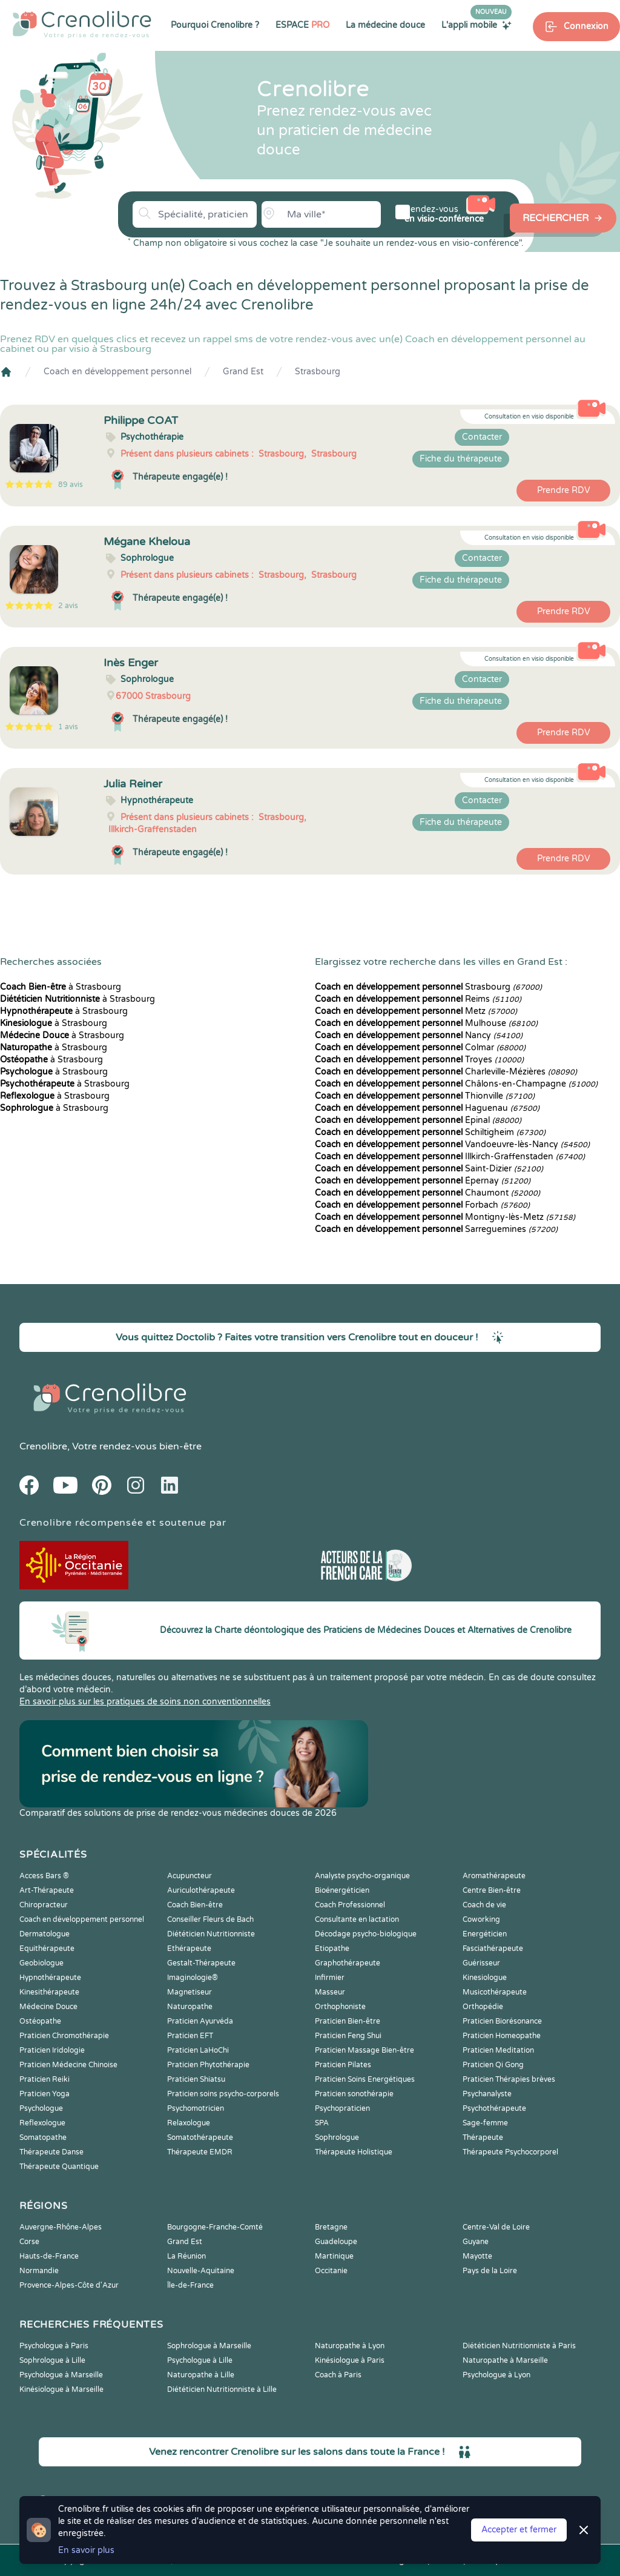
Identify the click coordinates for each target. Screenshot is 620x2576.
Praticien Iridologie (52, 2050)
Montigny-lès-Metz (445, 1217)
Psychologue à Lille (199, 2360)
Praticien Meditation (498, 2050)
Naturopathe (190, 2006)
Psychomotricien (195, 2108)
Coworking (481, 1919)
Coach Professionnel (350, 1905)
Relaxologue (188, 2123)
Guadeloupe (336, 2241)
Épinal (418, 1120)
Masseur (330, 1992)
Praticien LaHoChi (198, 2050)
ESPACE (302, 25)
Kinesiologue (485, 1977)
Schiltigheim (430, 1132)
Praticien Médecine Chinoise (68, 2065)
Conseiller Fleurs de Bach (210, 1919)
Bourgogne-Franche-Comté (215, 2227)
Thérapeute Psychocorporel (510, 2152)
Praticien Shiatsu (196, 2079)
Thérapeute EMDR (199, 2152)
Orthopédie (483, 2006)
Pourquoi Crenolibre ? (215, 25)
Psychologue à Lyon (496, 2375)
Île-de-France (190, 2285)
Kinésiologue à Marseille (61, 2389)
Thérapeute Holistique (353, 2152)
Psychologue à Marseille (61, 2375)
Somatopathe (43, 2137)
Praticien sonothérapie (354, 2094)
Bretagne (331, 2227)
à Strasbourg (60, 987)
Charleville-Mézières (446, 1072)
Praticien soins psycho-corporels (223, 2094)
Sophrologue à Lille (52, 2360)
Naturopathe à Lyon (349, 2346)
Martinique (334, 2256)
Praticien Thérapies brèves (509, 2079)
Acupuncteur (189, 1876)
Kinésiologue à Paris (349, 2360)
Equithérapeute (46, 1948)
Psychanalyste (487, 2094)
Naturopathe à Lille (200, 2375)
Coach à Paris (338, 2375)
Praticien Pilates (343, 2065)
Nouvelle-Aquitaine (200, 2270)
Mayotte (477, 2256)
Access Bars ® (44, 1876)
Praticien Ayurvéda (200, 2021)
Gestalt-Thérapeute (201, 1963)
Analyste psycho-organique (362, 1876)
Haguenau (427, 1108)
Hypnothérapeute (50, 1977)
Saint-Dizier (429, 1169)
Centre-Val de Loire (496, 2227)
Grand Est (243, 371)
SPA (322, 2123)
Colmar (420, 1047)
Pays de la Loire (490, 2270)
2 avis (68, 605)
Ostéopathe (40, 2021)
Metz (416, 1011)
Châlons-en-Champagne (456, 1084)
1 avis (68, 727)
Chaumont (427, 1193)
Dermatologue (44, 1934)
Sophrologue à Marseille (209, 2346)
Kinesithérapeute (49, 1992)
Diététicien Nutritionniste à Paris (519, 2346)
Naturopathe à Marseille (505, 2360)
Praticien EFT (190, 2035)
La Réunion (186, 2256)
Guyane (476, 2241)
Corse (29, 2241)
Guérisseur (481, 1963)
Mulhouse (426, 1023)
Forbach (422, 1205)
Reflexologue (42, 2123)
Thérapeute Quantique (59, 2166)
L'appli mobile (476, 24)
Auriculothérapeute (201, 1890)
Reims (418, 999)
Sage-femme (485, 2123)
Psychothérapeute (494, 2108)
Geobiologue (41, 1963)
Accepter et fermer (518, 2530)
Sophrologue (337, 2137)
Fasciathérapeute (493, 1948)
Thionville (425, 1096)
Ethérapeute (189, 1948)
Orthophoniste (340, 2006)
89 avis (70, 484)
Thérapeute (483, 2137)
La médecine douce (385, 25)
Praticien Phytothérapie (208, 2065)
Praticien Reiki (44, 2079)
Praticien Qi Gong (493, 2065)
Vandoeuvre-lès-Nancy (452, 1144)
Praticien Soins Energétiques (365, 2079)
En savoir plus (86, 2550)
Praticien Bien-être (347, 2021)
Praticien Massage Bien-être (364, 2050)
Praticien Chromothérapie (64, 2035)
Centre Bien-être (492, 1890)
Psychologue (41, 2108)
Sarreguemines (436, 1229)
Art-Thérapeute (46, 1890)
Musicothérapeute (495, 1992)
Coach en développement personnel (117, 371)
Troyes (419, 1060)
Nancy (419, 1035)
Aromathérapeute (494, 1876)
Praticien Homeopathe (502, 2035)
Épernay (422, 1181)
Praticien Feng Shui (348, 2035)
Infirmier (330, 1977)
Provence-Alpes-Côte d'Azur (69, 2285)
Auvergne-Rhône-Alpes (60, 2227)
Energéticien (485, 1934)
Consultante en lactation (357, 1919)
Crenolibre (43, 1446)
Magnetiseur (189, 1992)
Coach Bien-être (195, 1905)
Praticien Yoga (44, 2094)
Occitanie (331, 2270)
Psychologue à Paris (53, 2346)
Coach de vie (484, 1905)
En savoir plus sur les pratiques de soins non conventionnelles (145, 1702)
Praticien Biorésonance (502, 2021)
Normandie (39, 2270)
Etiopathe (332, 1948)
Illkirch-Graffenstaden (450, 1156)
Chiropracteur (43, 1905)
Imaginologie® (192, 1977)
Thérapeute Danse (51, 2152)
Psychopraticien (342, 2108)
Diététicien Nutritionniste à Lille (222, 2389)
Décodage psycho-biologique (366, 1934)
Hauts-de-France (49, 2256)
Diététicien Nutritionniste (211, 1934)
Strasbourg (317, 371)
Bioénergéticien (342, 1890)
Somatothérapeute (200, 2137)
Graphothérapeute (347, 1963)
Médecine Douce (48, 2006)
